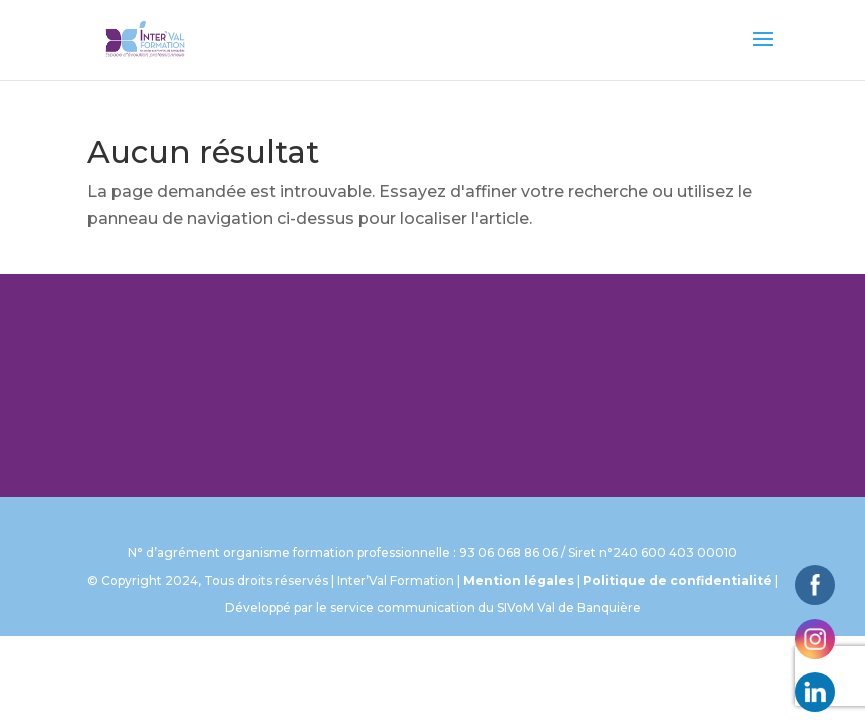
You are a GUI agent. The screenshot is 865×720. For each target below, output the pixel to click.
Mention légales (518, 580)
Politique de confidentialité (677, 580)
